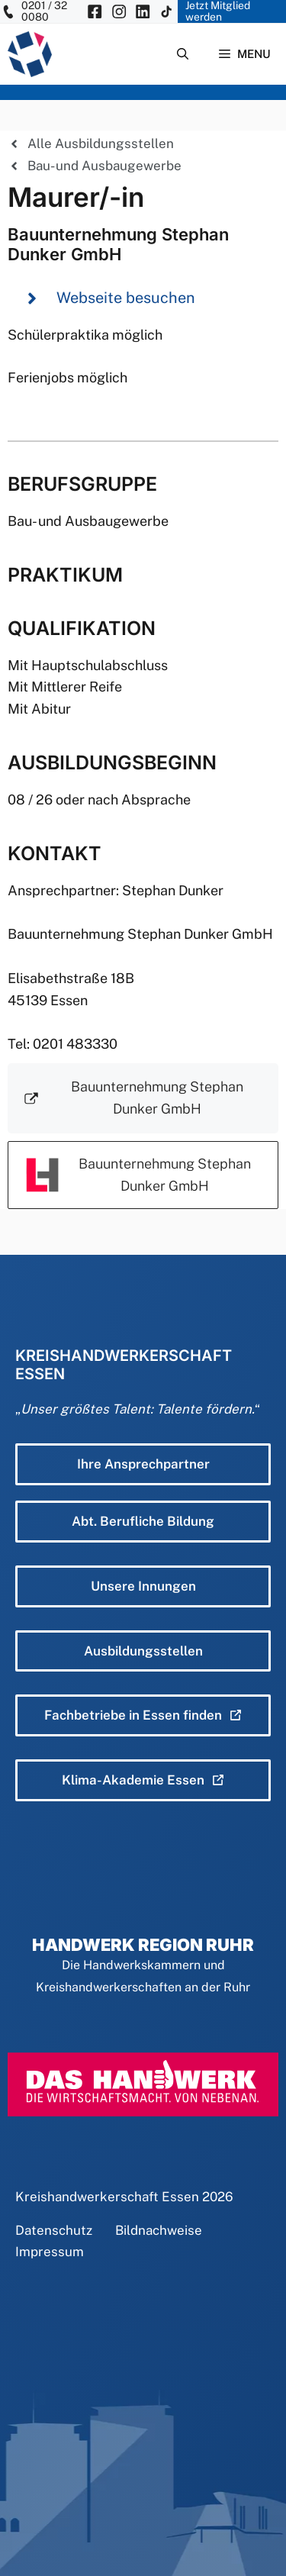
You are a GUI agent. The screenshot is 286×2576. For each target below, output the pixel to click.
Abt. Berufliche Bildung (143, 1521)
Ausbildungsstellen (143, 1651)
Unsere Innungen (143, 1586)
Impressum (49, 2251)
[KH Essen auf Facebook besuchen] (94, 11)
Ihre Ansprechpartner (143, 1464)
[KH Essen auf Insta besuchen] (119, 11)
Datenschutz (53, 2230)
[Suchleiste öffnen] (183, 54)
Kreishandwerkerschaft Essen (107, 2196)
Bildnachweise (158, 2230)
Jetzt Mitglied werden (217, 11)
